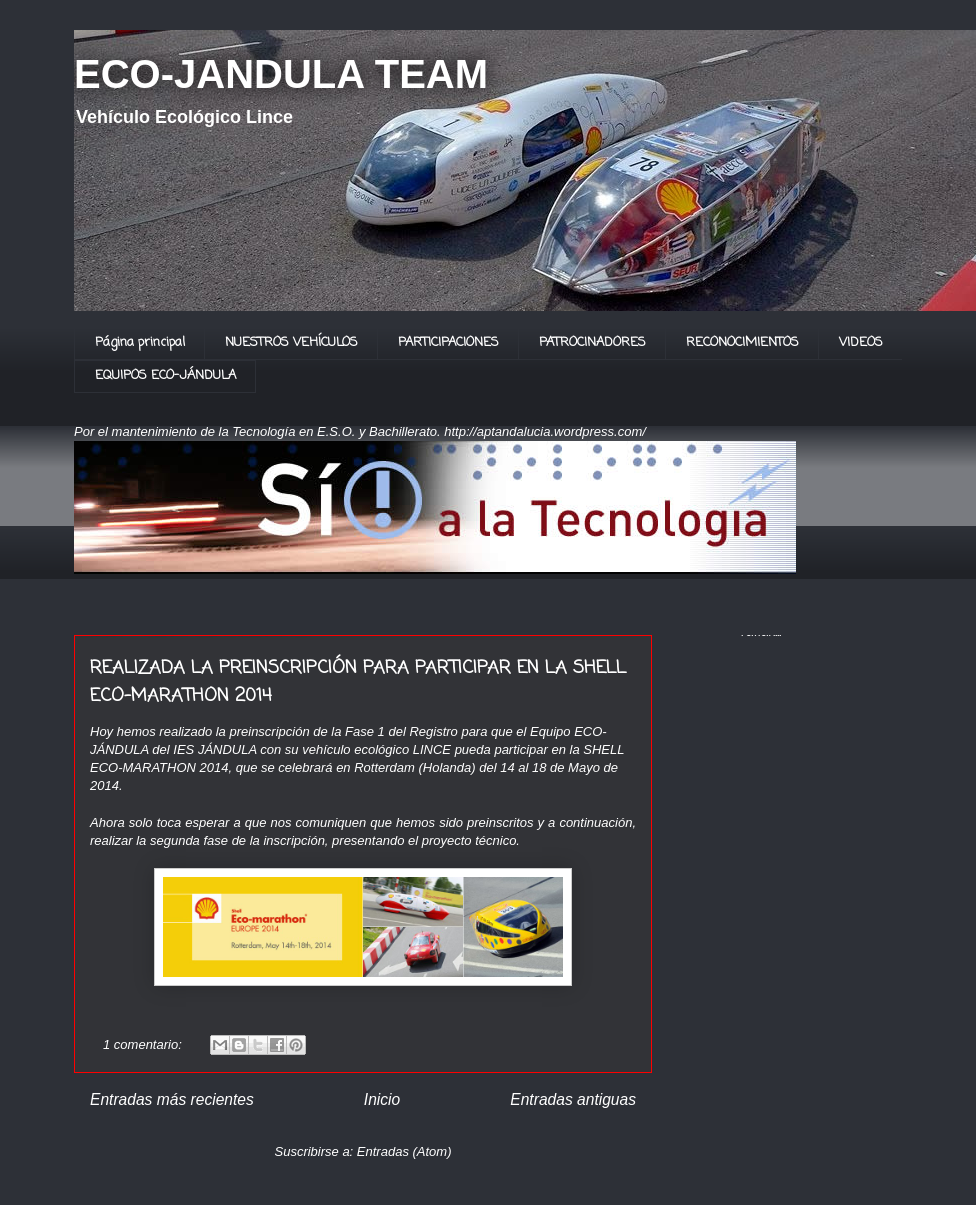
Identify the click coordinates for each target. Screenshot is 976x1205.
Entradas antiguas (573, 1099)
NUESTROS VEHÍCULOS (291, 342)
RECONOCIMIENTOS (742, 342)
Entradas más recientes (172, 1099)
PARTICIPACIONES (448, 342)
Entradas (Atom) (404, 1151)
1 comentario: (144, 1044)
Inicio (382, 1099)
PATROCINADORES (592, 342)
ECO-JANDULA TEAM (281, 74)
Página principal (140, 342)
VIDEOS (861, 342)
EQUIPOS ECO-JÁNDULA (165, 375)
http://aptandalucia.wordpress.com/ (545, 431)
